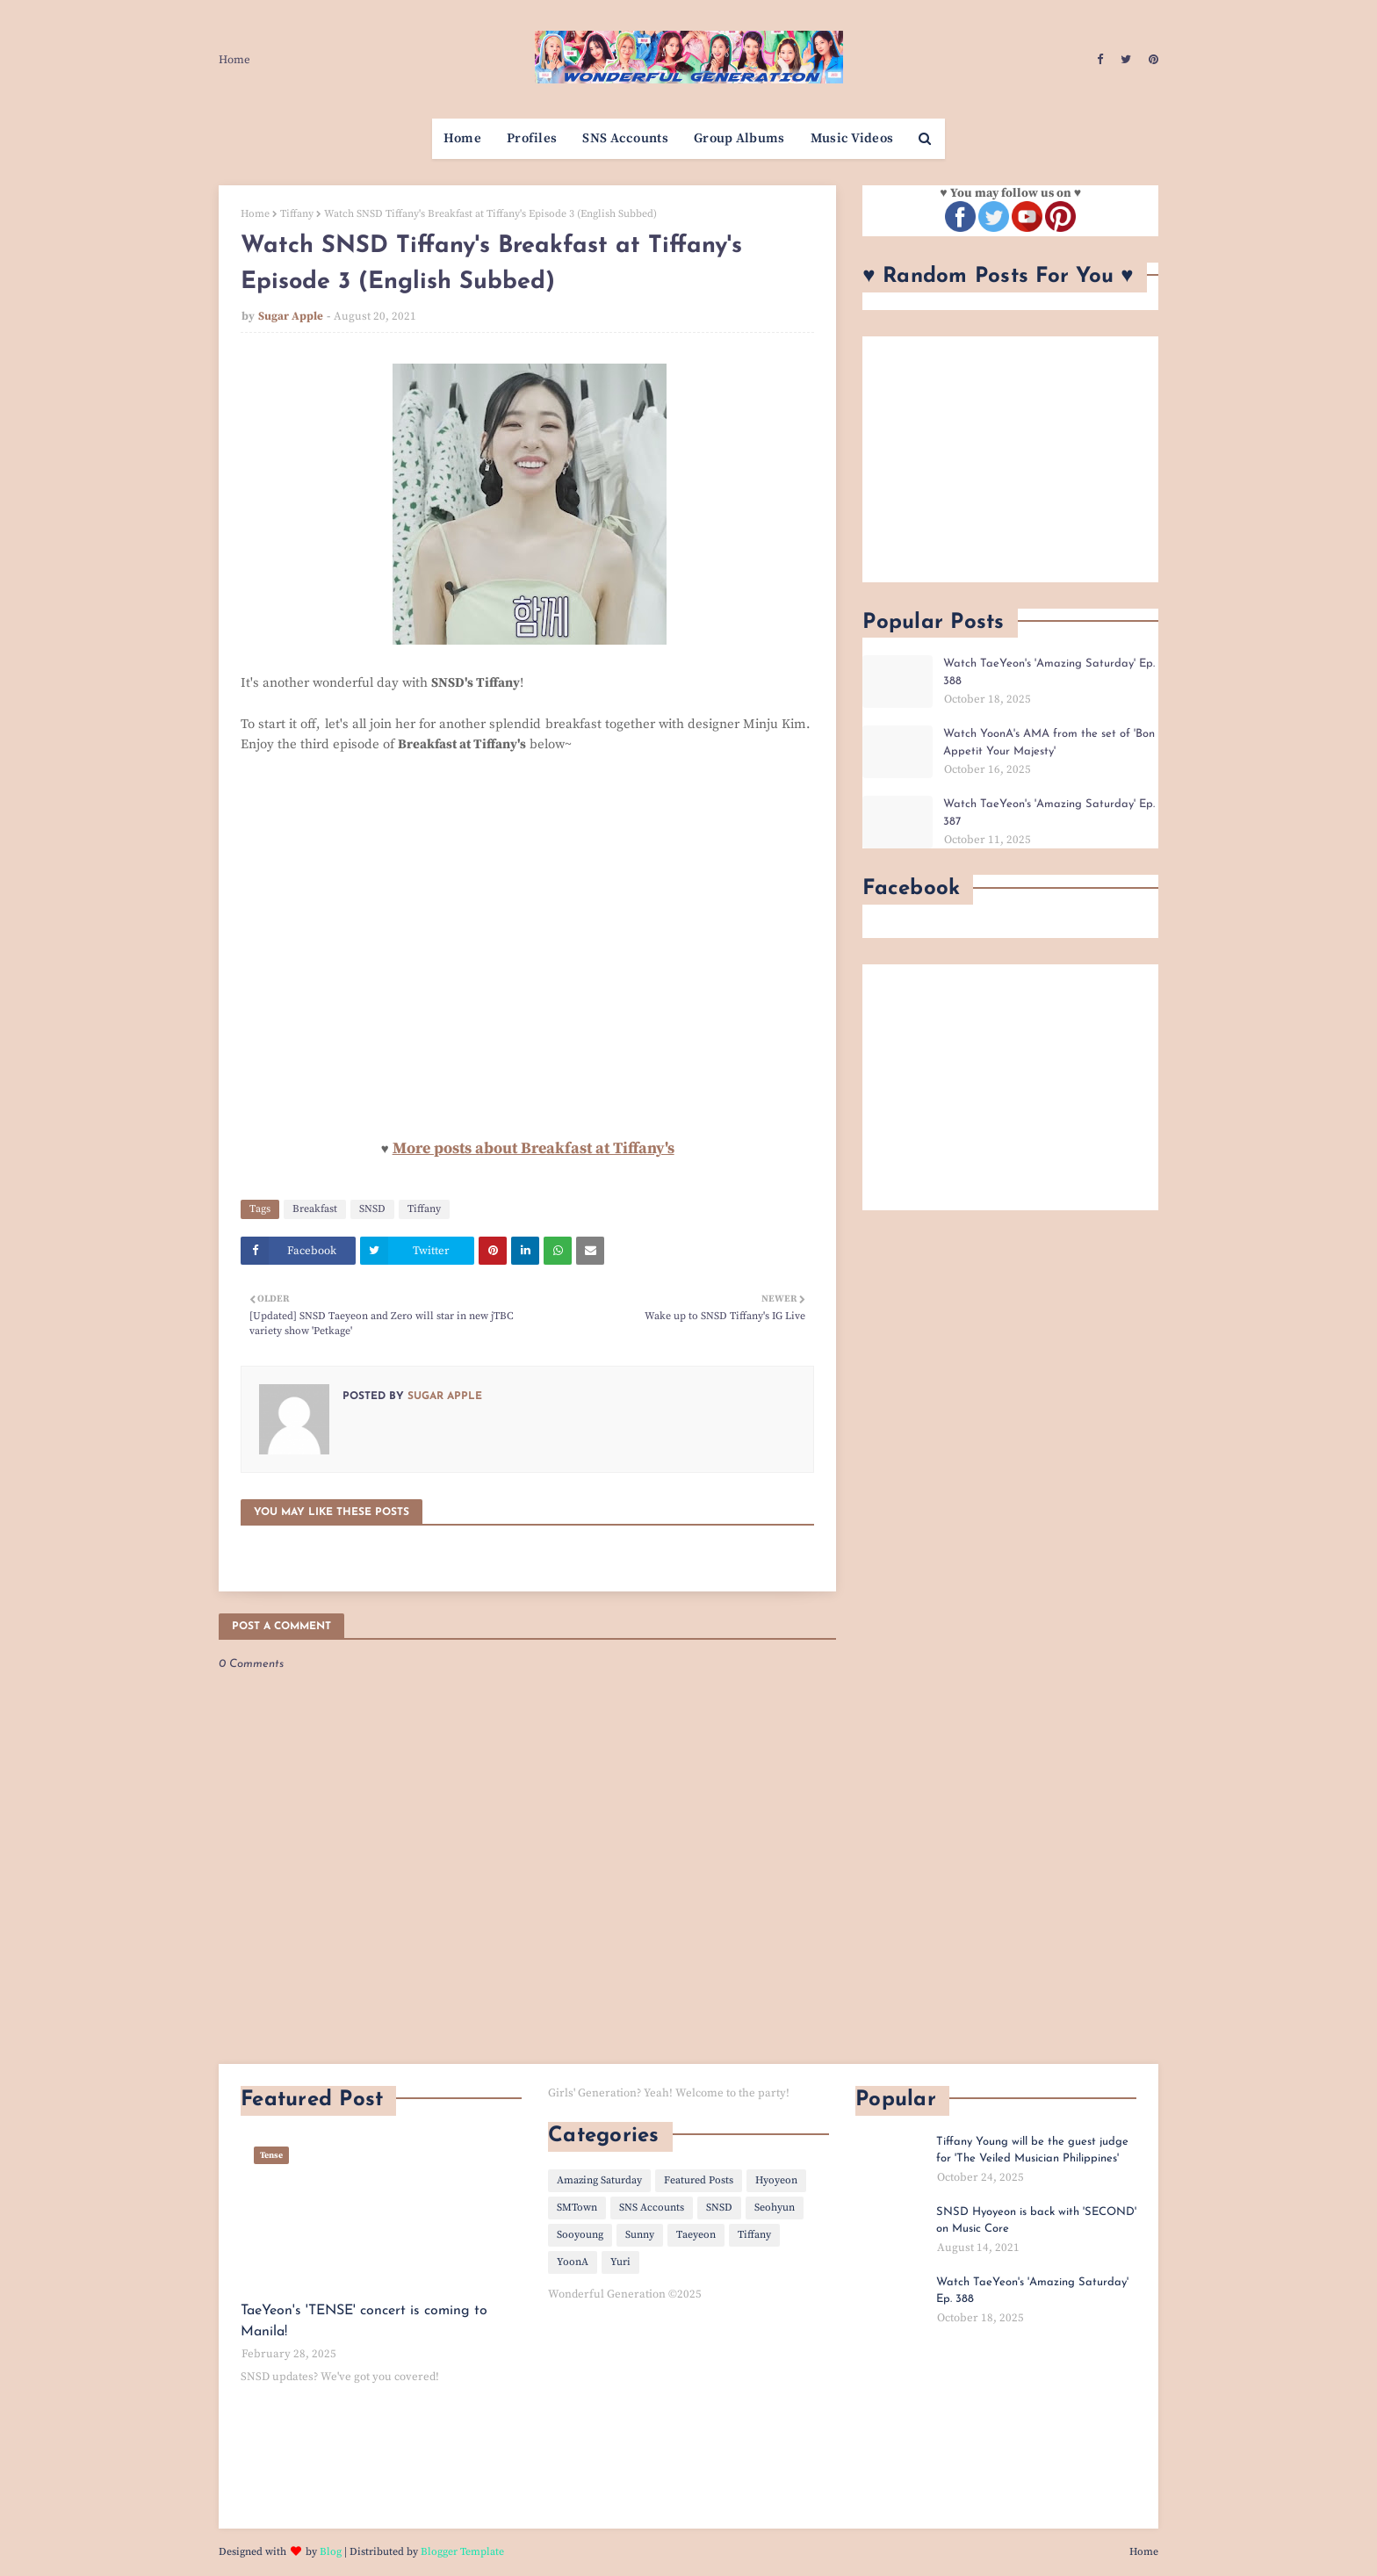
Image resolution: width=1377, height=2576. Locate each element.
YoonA (572, 2262)
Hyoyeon (776, 2180)
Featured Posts (698, 2180)
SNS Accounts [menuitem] (625, 138)
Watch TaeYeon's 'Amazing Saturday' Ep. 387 (1049, 812)
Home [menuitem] (462, 138)
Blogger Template (462, 2551)
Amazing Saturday (599, 2180)
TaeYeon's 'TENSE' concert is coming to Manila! (364, 2321)
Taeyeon (696, 2234)
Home (234, 60)
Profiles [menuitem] (532, 138)
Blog (331, 2551)
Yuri (620, 2262)
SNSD (372, 1209)
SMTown (577, 2207)
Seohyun (774, 2207)
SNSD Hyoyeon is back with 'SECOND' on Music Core (1036, 2220)
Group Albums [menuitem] (739, 138)
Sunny (639, 2234)
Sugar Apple (290, 316)
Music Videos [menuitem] (852, 138)
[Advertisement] (1010, 459)
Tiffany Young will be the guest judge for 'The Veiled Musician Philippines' (1032, 2150)
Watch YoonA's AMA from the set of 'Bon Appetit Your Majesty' (1049, 742)
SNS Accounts (651, 2207)
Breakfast (314, 1209)
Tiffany (297, 213)
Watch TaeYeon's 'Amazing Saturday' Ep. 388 (1049, 672)
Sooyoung (580, 2234)
